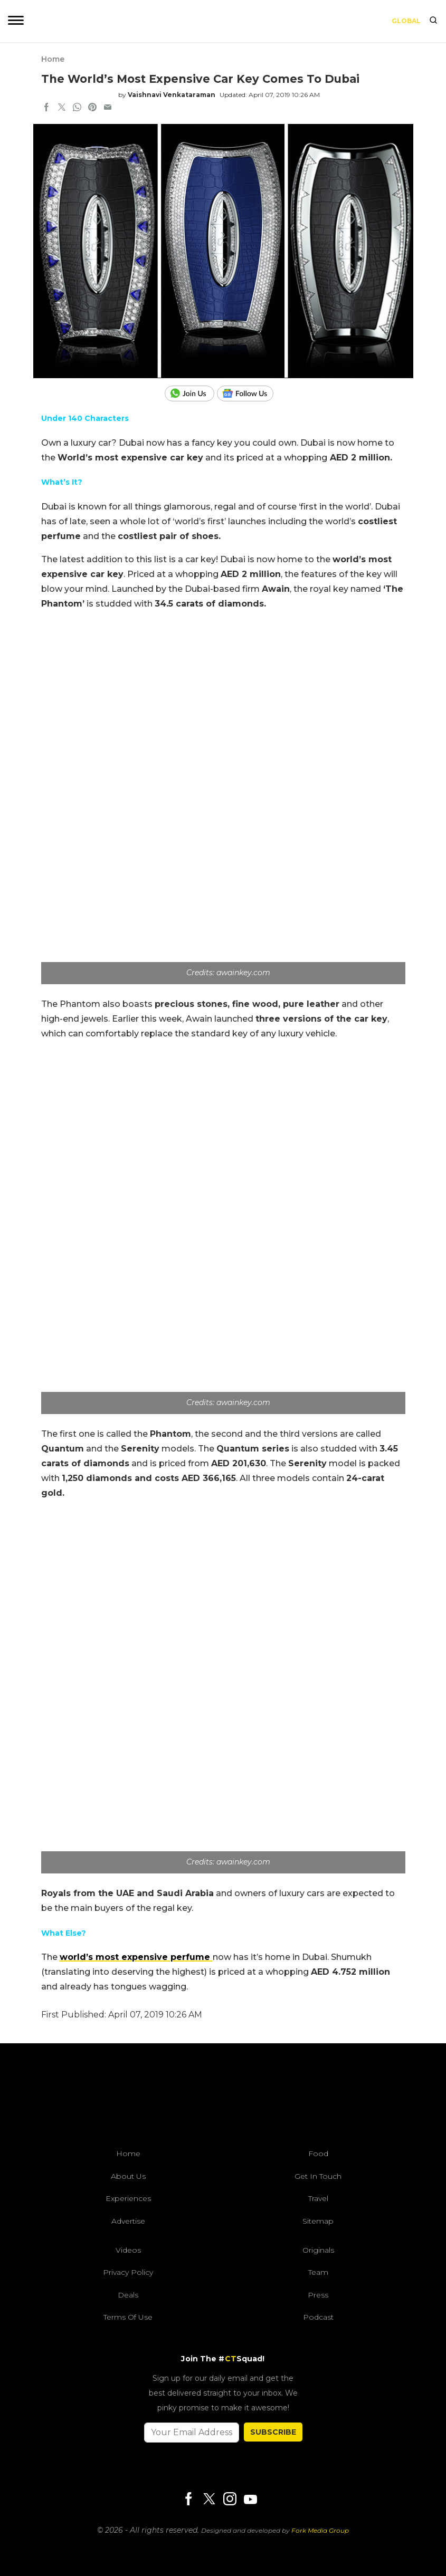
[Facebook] (188, 2499)
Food (318, 2153)
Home (52, 59)
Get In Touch (318, 2176)
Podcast (318, 2317)
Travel (318, 2198)
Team (318, 2272)
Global (406, 21)
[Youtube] (250, 2499)
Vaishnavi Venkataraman (171, 95)
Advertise (128, 2221)
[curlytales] (223, 2098)
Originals (318, 2250)
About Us (128, 2176)
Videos (128, 2250)
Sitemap (318, 2221)
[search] (433, 21)
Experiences (128, 2198)
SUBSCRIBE (273, 2432)
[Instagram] (229, 2499)
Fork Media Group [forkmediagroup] (320, 2530)
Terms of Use (128, 2317)
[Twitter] (209, 2499)
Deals (128, 2295)
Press (318, 2295)
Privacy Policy (128, 2272)
